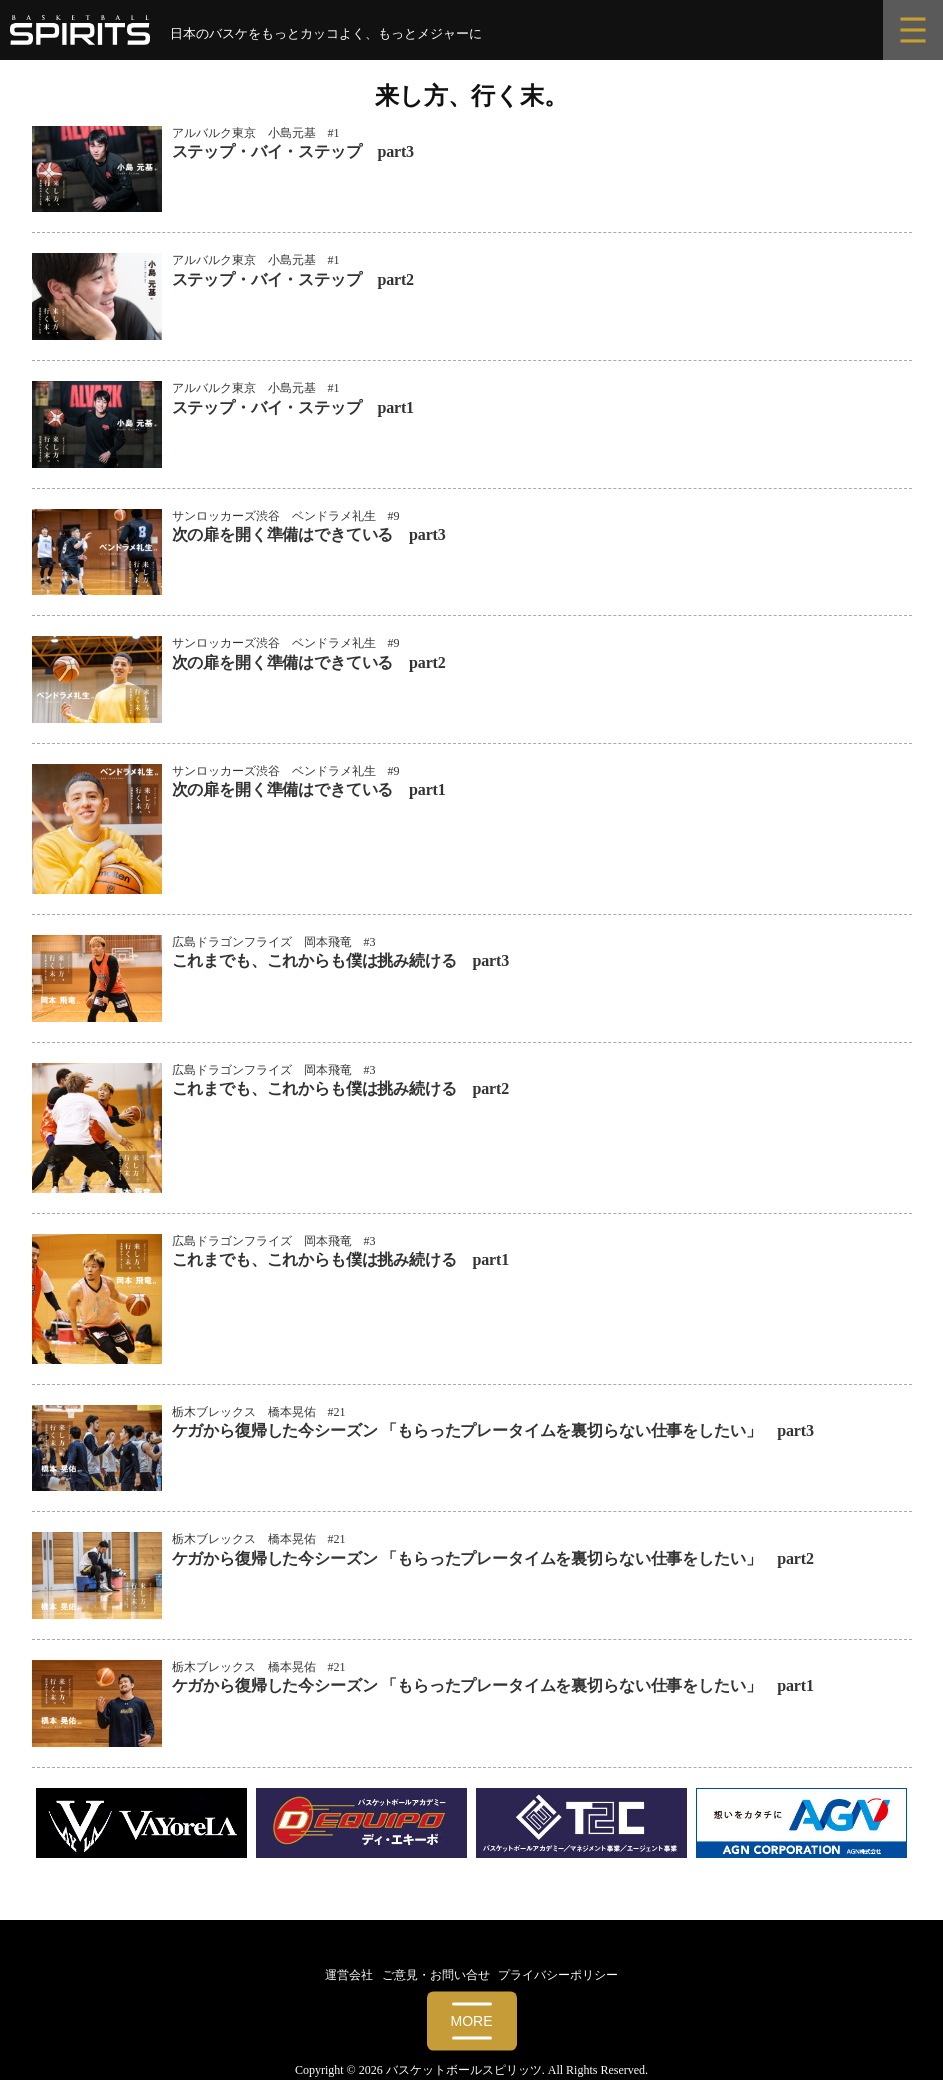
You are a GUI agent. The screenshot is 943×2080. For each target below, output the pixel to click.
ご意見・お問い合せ (436, 1975)
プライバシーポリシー (558, 1975)
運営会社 (349, 1975)
